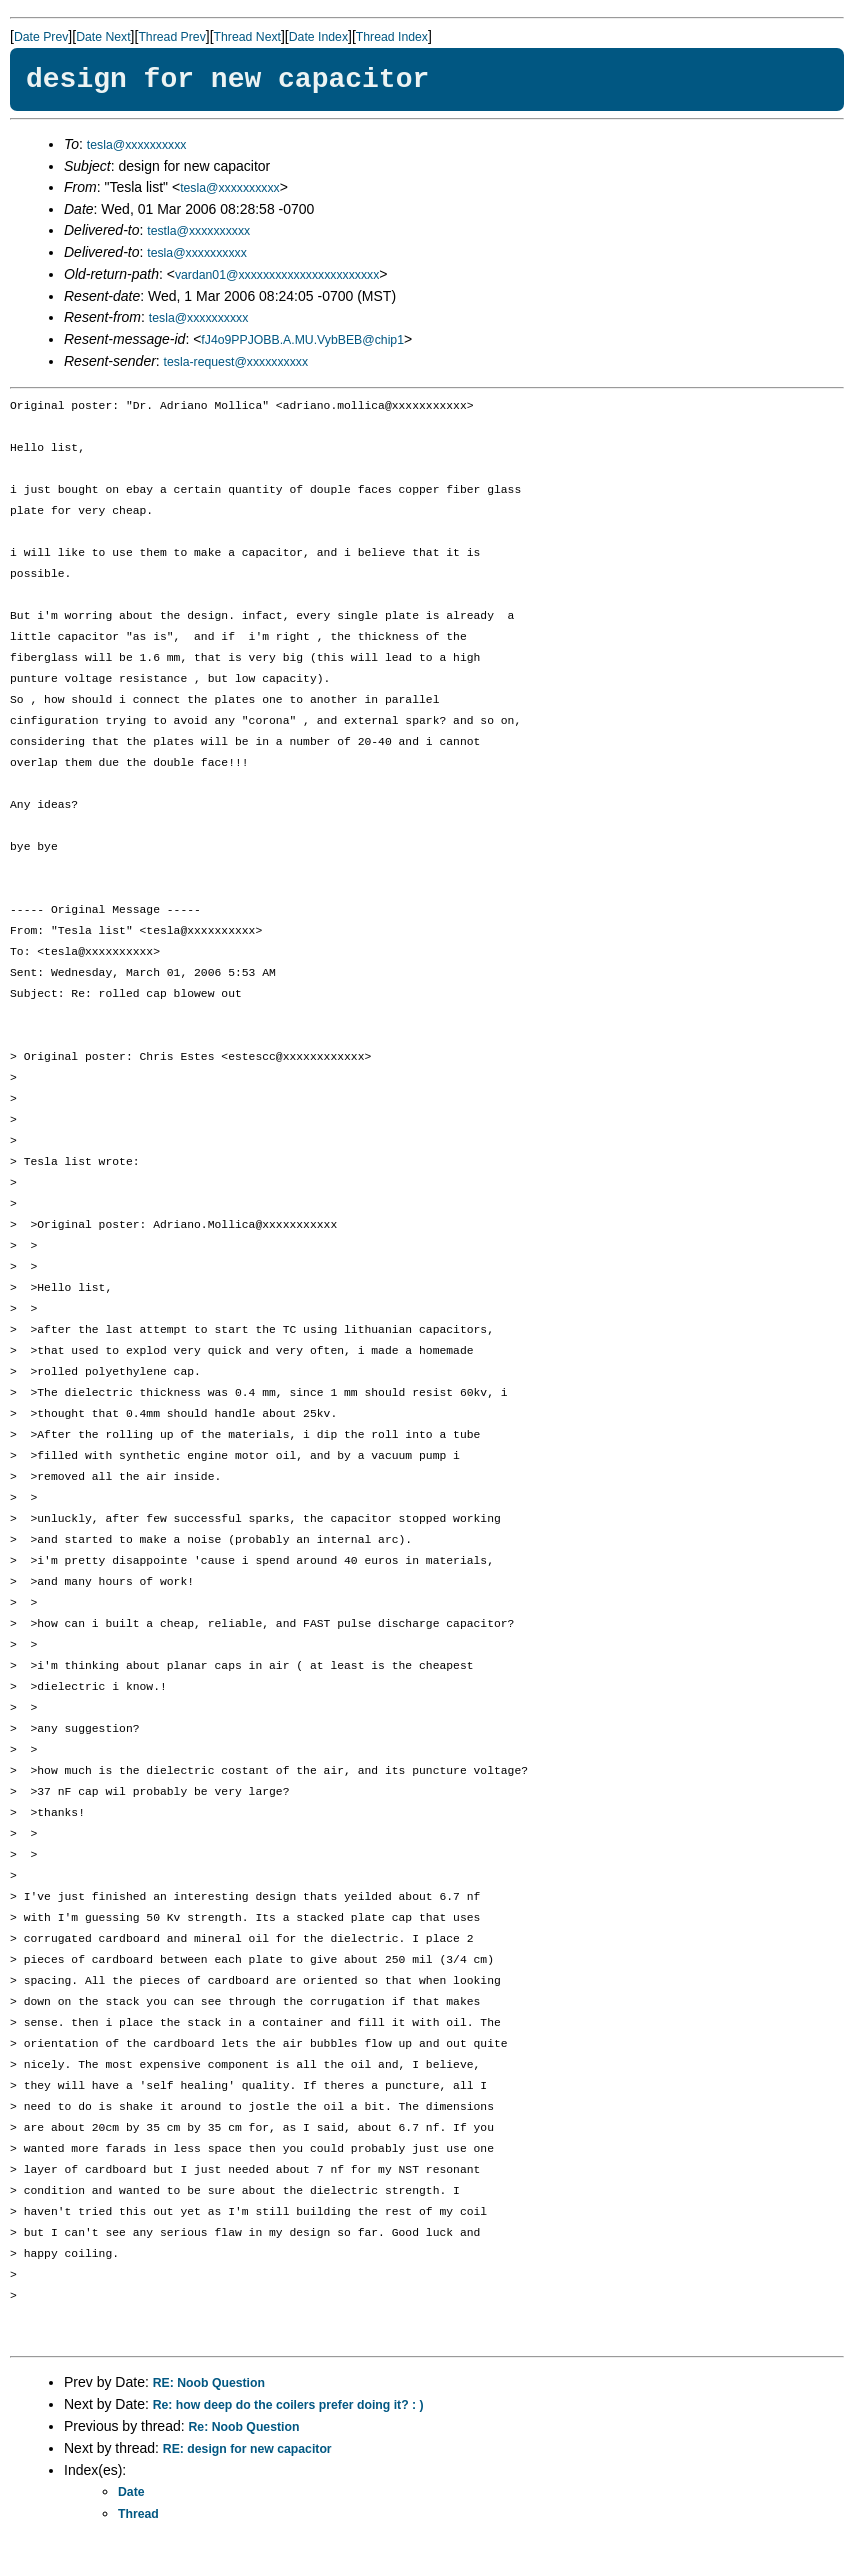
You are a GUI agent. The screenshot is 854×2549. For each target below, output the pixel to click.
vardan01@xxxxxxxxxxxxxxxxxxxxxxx (277, 275)
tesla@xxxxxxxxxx (137, 145)
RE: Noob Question (209, 2383)
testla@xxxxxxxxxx (198, 231)
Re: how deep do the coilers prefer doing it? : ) (288, 2405)
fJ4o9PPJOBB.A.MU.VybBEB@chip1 (302, 340)
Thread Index (392, 37)
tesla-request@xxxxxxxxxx (236, 362)
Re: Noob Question (244, 2427)
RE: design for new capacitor (247, 2449)
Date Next (103, 37)
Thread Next (247, 37)
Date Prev (41, 37)
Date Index (318, 37)
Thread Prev (171, 37)
